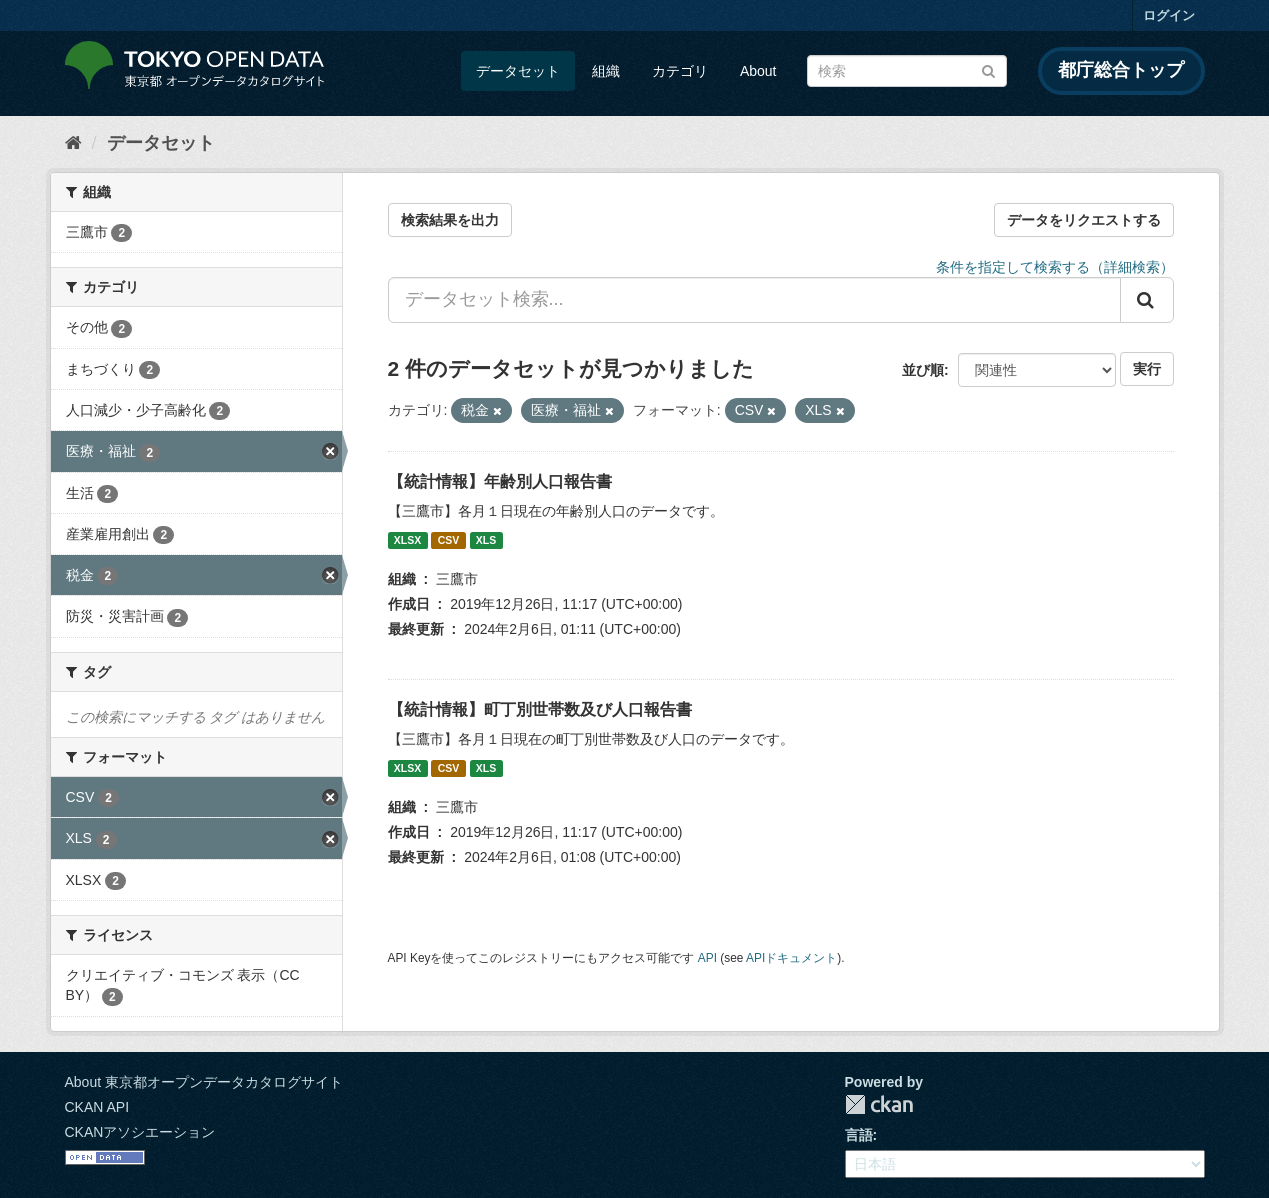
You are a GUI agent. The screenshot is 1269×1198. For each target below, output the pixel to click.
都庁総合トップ (1121, 70)
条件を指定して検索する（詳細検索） (1055, 267)
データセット (518, 71)
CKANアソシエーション (140, 1132)
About (758, 71)
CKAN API (97, 1107)
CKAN (879, 1104)
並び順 (923, 370)
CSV (449, 540)
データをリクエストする (1084, 220)
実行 (1147, 369)
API (707, 958)
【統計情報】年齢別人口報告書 (500, 481)
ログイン (1169, 15)
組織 (606, 71)
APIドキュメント (791, 958)
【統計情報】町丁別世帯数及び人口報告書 (540, 709)
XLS (486, 540)
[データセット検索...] (754, 300)
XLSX (407, 540)
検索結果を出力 (450, 220)
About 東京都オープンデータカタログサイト (204, 1082)
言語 (859, 1135)
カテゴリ (680, 71)
